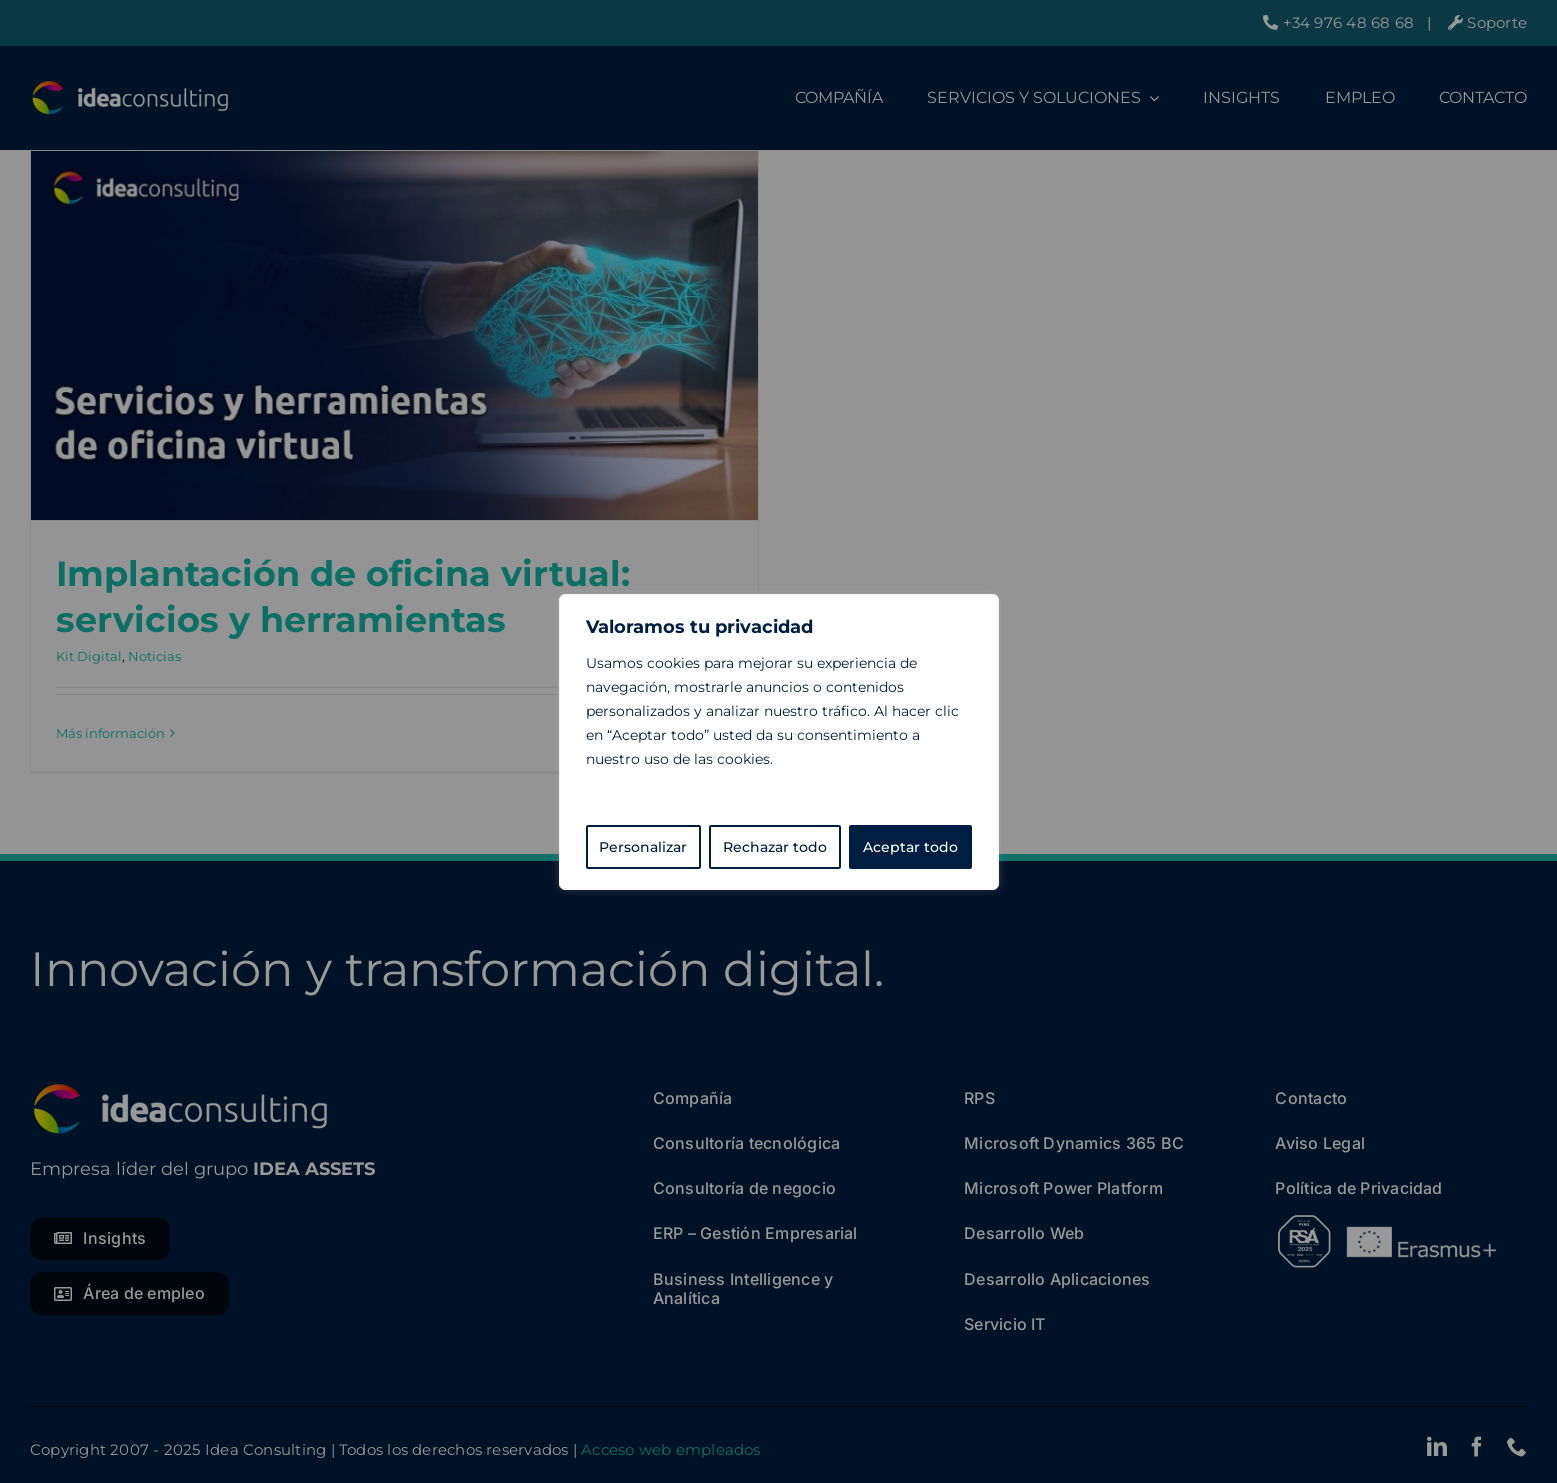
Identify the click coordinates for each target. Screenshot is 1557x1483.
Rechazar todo (775, 847)
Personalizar (643, 847)
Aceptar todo (910, 847)
